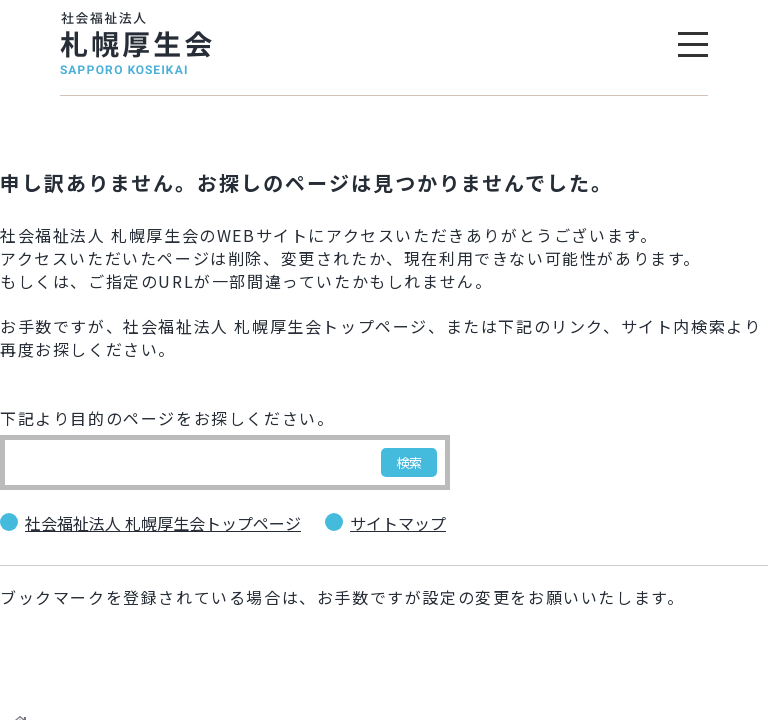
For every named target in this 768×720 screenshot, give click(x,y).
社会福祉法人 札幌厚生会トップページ (163, 523)
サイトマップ (398, 523)
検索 (409, 462)
